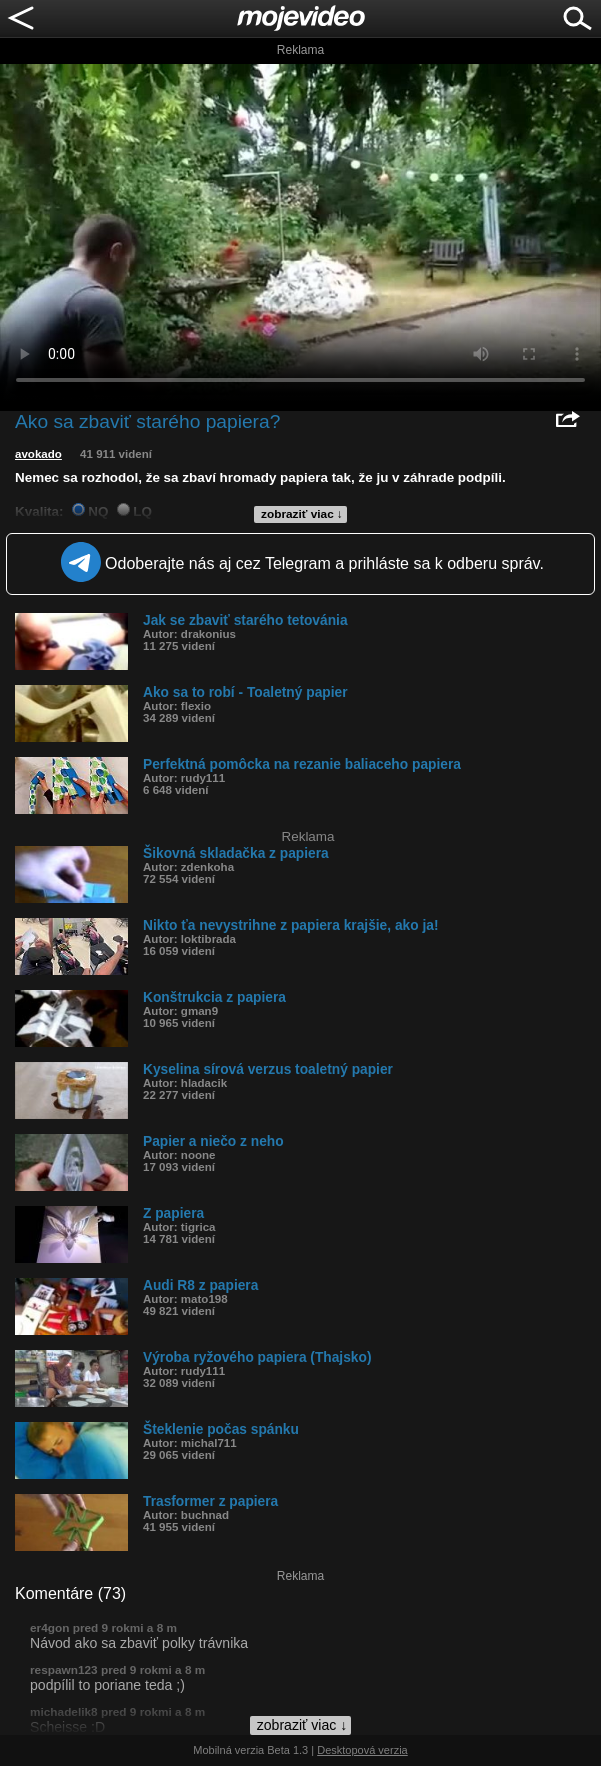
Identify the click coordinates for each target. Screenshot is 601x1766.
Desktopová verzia (362, 1750)
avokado (38, 454)
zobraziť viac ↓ (302, 514)
